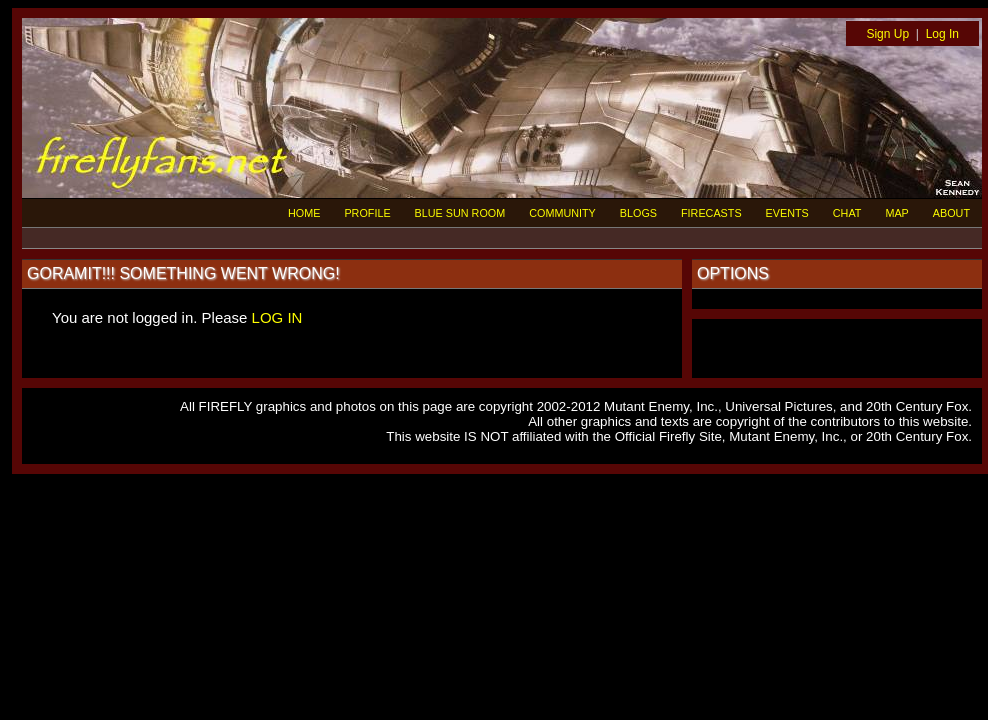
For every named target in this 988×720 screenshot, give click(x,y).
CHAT (847, 213)
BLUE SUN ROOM (460, 213)
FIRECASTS (711, 213)
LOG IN (277, 317)
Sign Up (887, 34)
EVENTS (787, 213)
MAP (896, 213)
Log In (942, 34)
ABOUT (951, 213)
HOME (304, 213)
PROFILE (367, 213)
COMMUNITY (562, 213)
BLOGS (638, 213)
